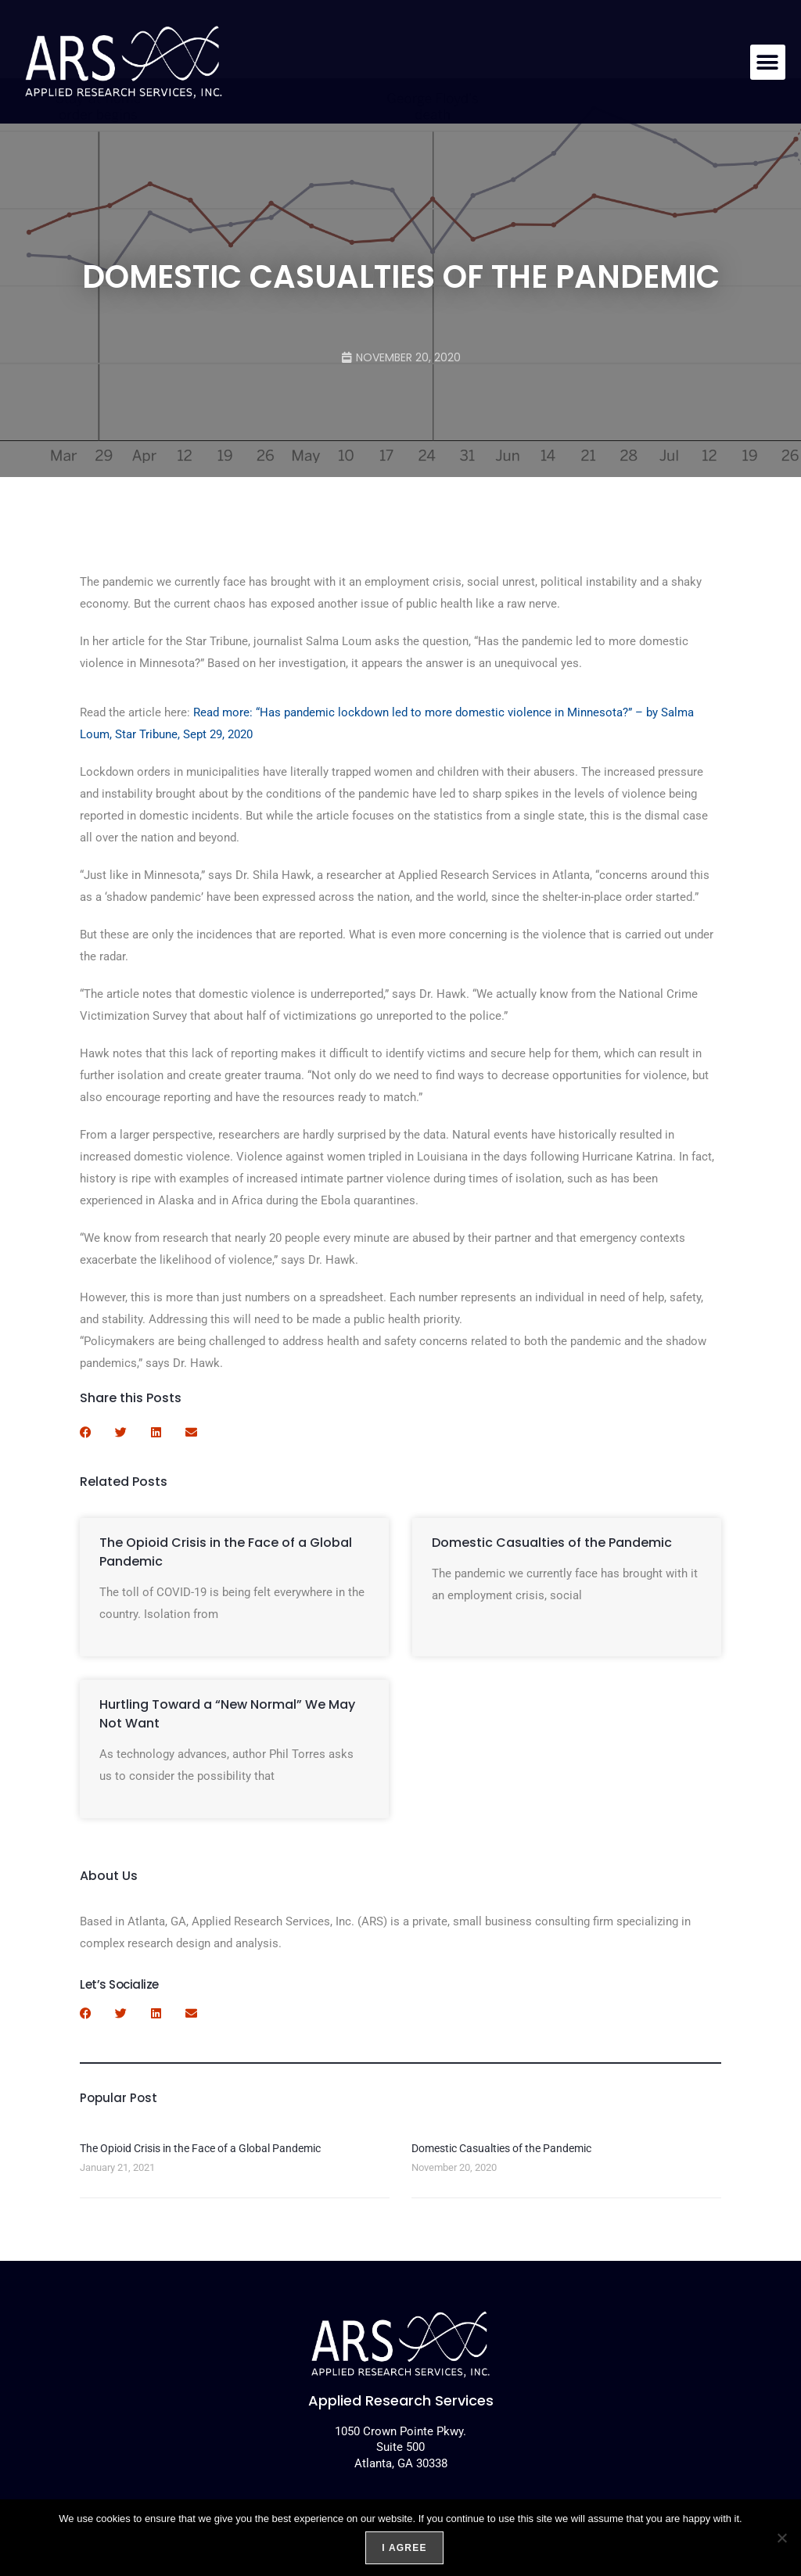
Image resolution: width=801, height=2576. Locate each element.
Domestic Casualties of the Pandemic (552, 1543)
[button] (767, 62)
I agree (404, 2547)
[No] (781, 2538)
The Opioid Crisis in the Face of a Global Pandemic (200, 2148)
